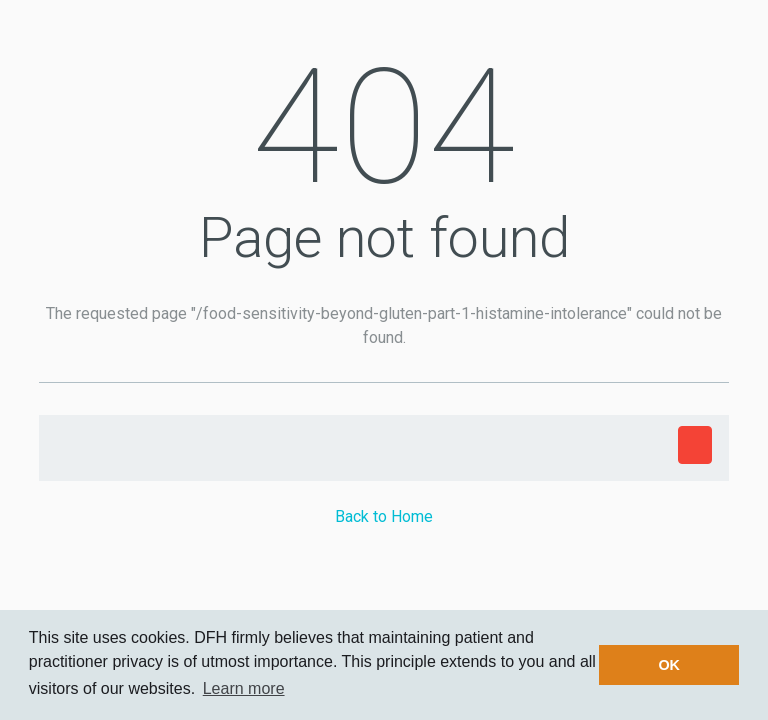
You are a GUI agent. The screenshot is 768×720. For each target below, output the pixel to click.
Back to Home (384, 516)
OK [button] (669, 665)
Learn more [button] (244, 688)
